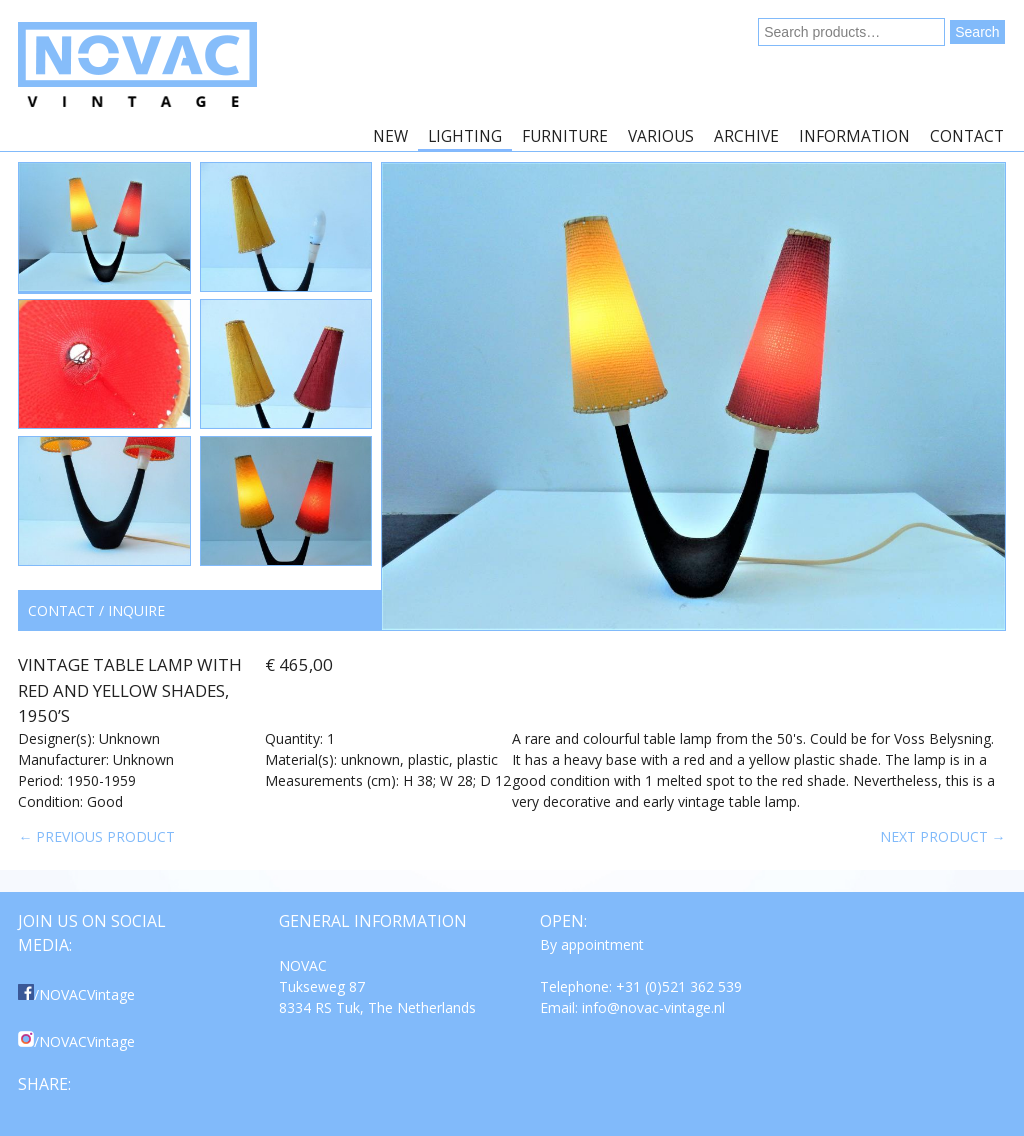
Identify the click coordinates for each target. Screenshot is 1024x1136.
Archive (746, 136)
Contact (967, 136)
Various (661, 136)
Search (977, 32)
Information (854, 136)
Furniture (565, 136)
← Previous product (96, 836)
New (390, 136)
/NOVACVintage (76, 994)
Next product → (943, 836)
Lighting (465, 136)
